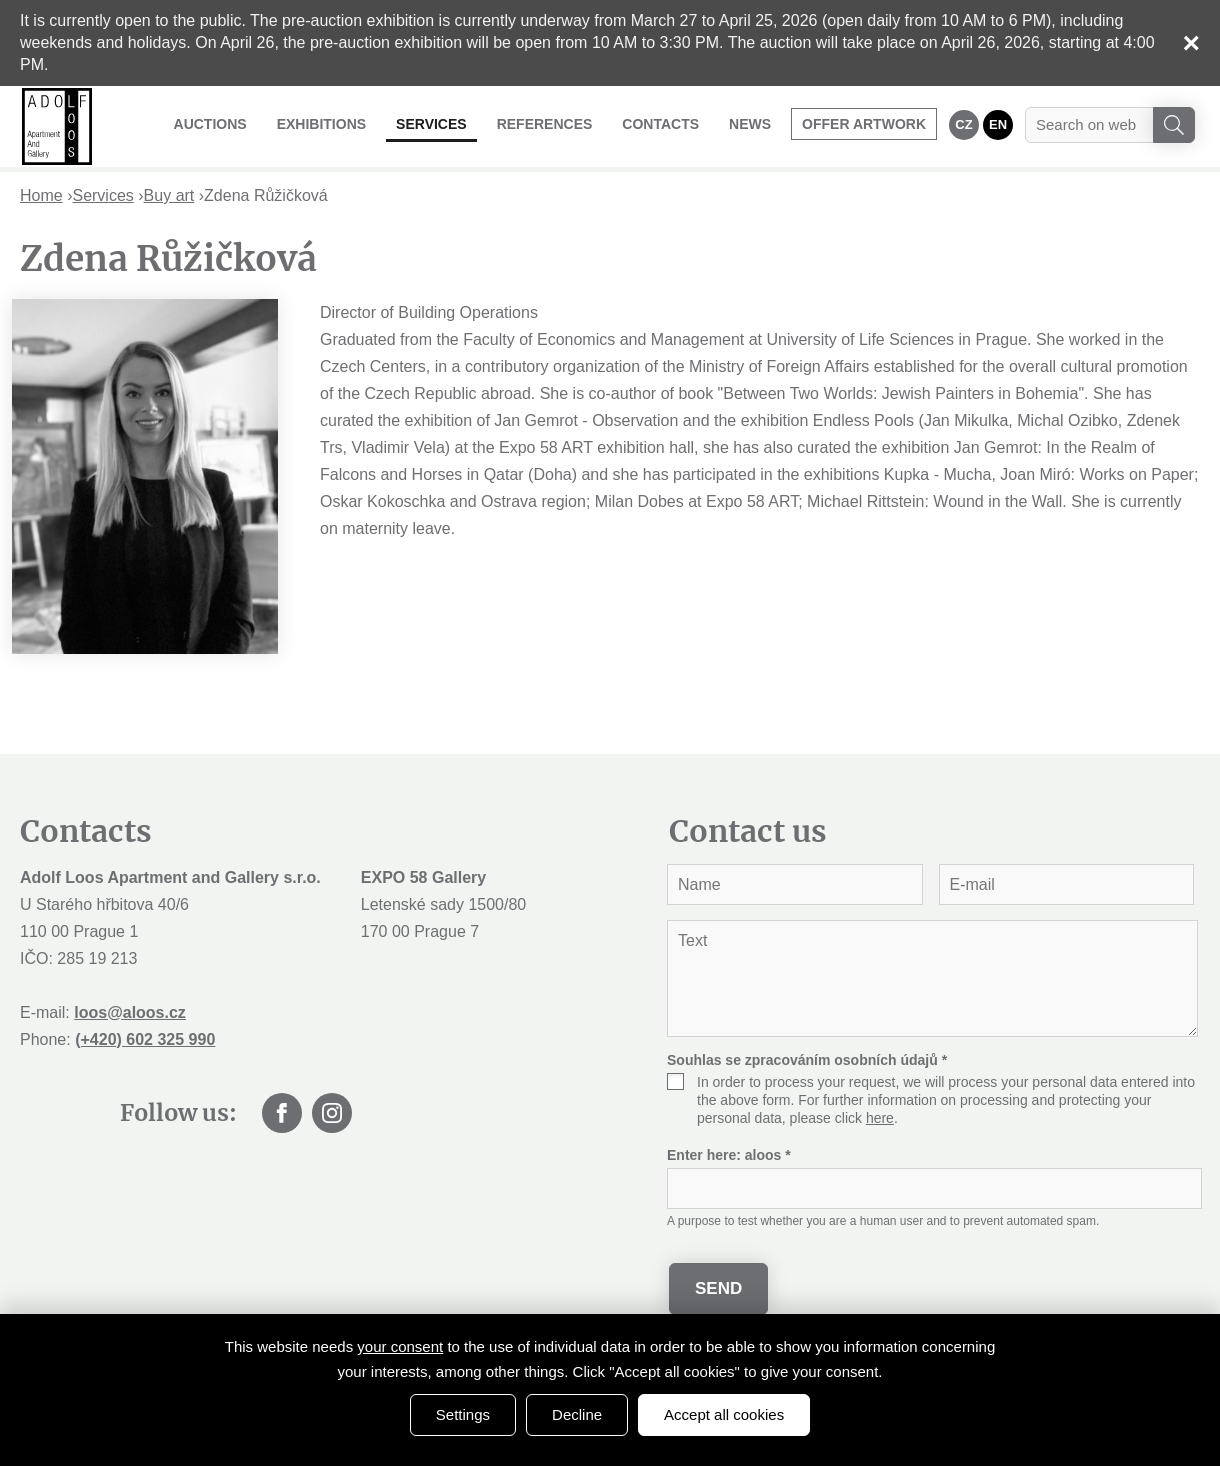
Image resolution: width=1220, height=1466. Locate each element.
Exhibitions (321, 124)
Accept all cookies (724, 1414)
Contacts (660, 124)
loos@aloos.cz (130, 1012)
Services (431, 124)
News (750, 124)
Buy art (169, 195)
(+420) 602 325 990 (145, 1039)
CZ (963, 124)
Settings (463, 1414)
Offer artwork (864, 124)
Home (41, 195)
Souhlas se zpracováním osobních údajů (807, 1060)
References (545, 124)
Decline (577, 1414)
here (880, 1118)
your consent (400, 1346)
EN (998, 124)
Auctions (210, 124)
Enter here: (729, 1155)
